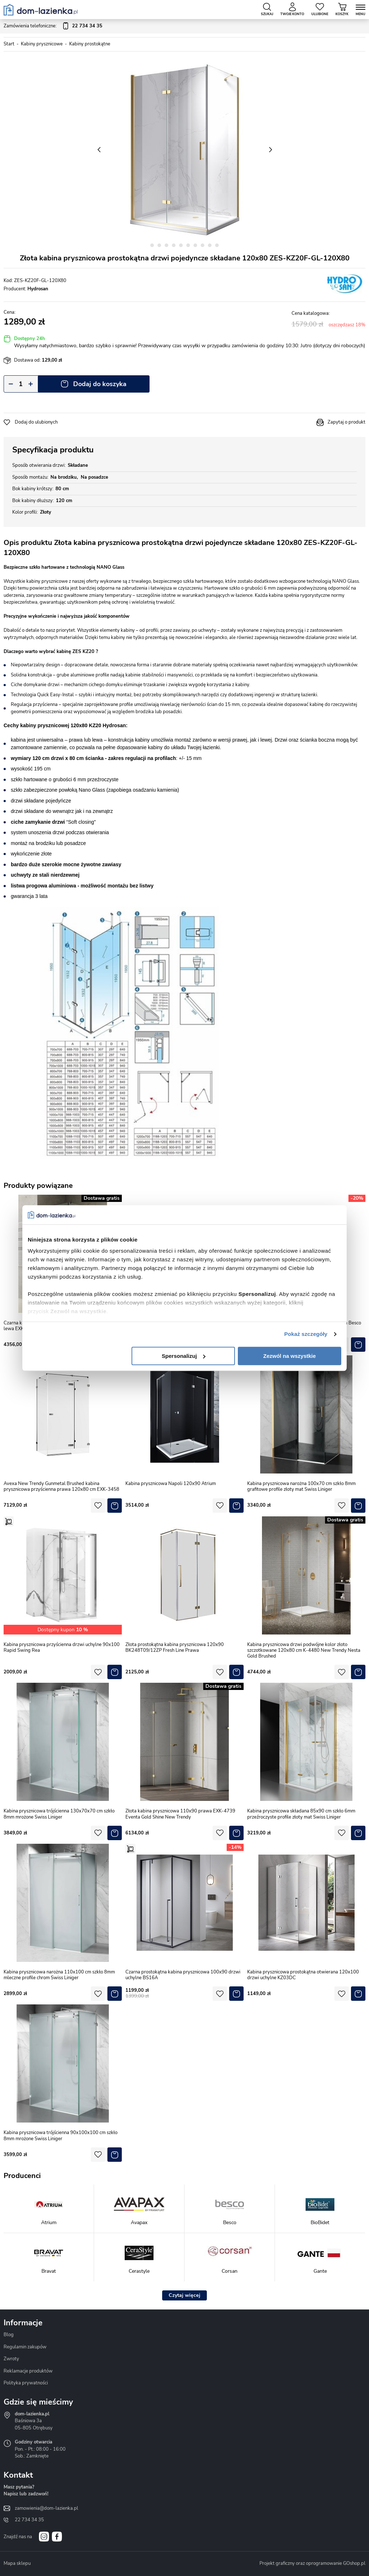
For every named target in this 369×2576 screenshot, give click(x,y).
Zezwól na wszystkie (289, 1356)
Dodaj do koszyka (99, 384)
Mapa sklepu (17, 2563)
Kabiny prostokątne (89, 44)
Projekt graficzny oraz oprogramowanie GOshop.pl (312, 2563)
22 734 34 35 (29, 2520)
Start (9, 44)
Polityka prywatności (26, 2383)
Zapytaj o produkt (346, 422)
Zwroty (11, 2359)
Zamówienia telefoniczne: (53, 26)
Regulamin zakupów (25, 2347)
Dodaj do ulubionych (36, 422)
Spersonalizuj (184, 1356)
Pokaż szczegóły (306, 1334)
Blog (9, 2334)
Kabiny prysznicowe (42, 44)
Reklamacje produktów (28, 2371)
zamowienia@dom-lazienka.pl (46, 2508)
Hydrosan (37, 289)
